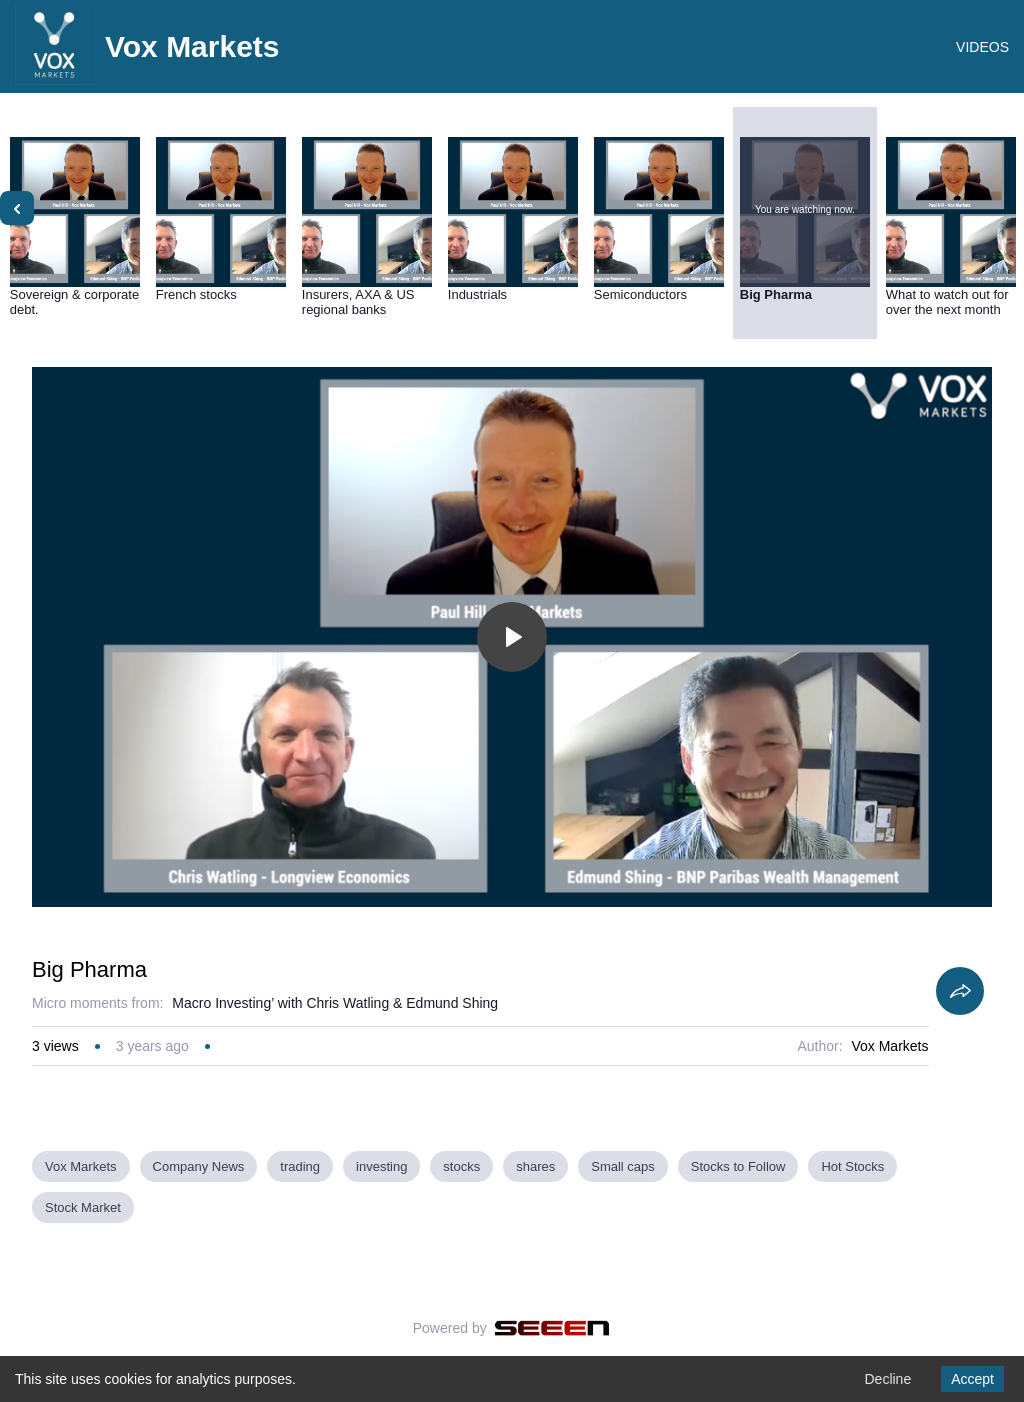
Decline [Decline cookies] (887, 1379)
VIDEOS (982, 47)
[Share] (960, 991)
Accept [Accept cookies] (972, 1379)
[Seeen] (552, 1328)
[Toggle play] (512, 637)
